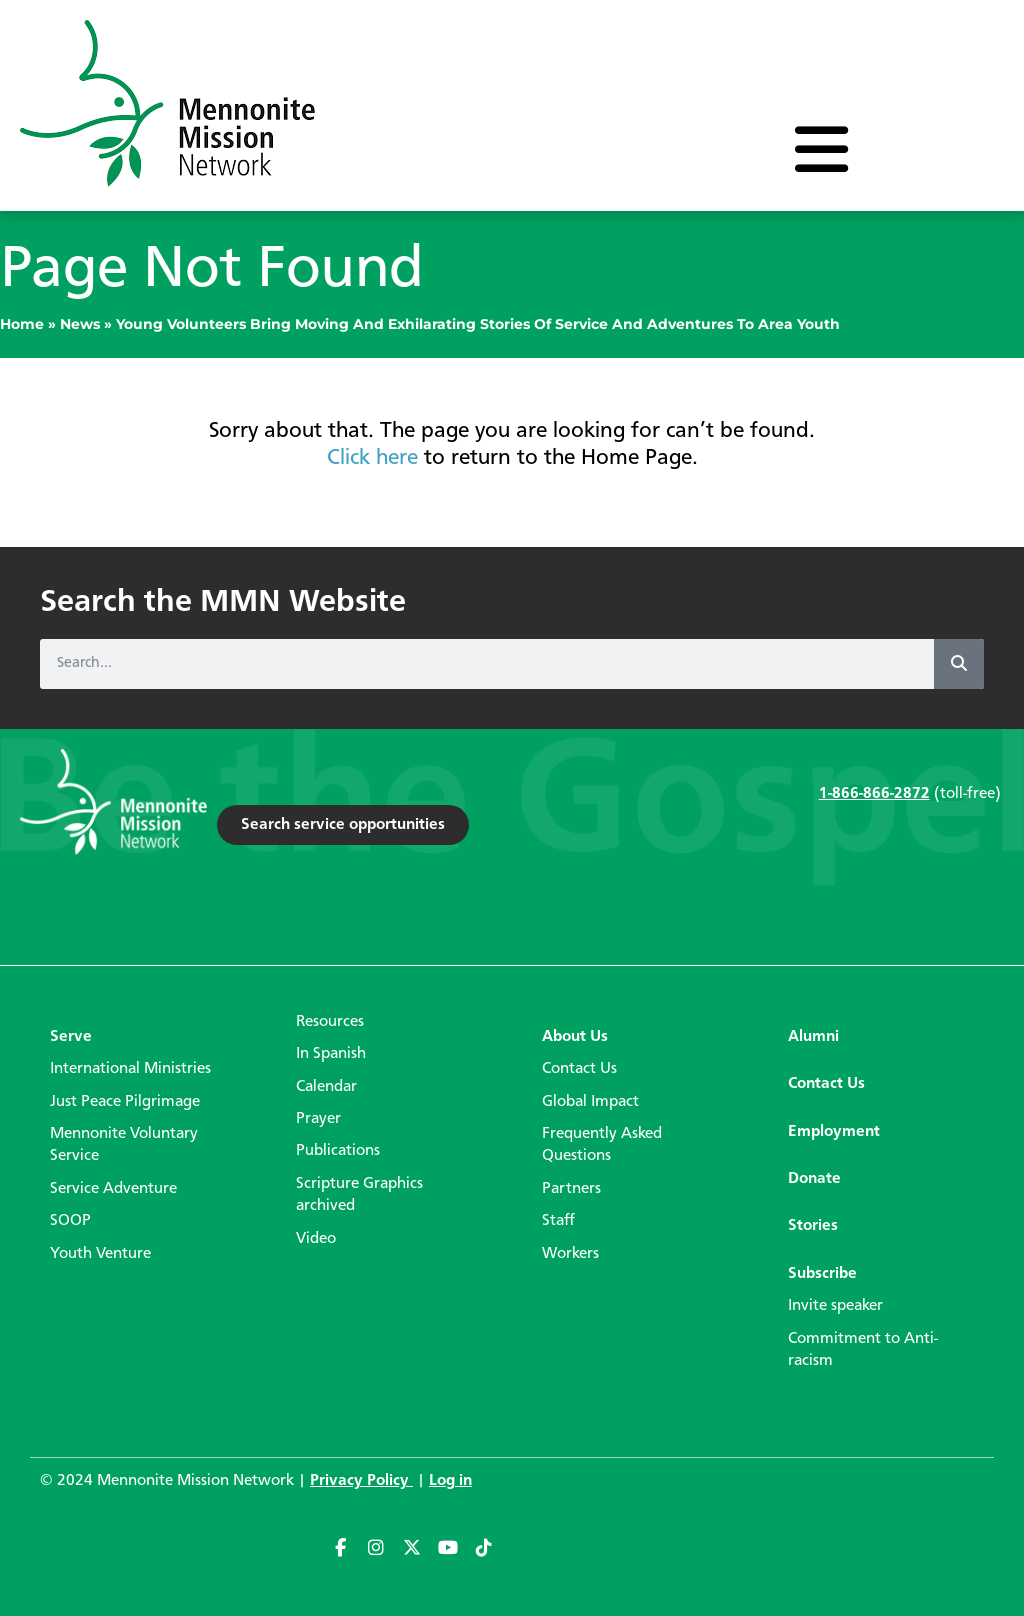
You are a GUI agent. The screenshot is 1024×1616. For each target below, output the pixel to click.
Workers (570, 1254)
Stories (813, 1226)
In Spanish (331, 1054)
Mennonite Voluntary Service (124, 1145)
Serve (71, 1037)
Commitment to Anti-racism (863, 1350)
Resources (330, 1022)
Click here (372, 458)
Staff (558, 1221)
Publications (338, 1151)
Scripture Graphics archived (359, 1195)
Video (316, 1239)
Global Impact (590, 1102)
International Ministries (130, 1069)
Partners (571, 1189)
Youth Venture (100, 1254)
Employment (834, 1132)
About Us (575, 1037)
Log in (450, 1481)
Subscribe (822, 1274)
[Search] (959, 664)
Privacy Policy (361, 1481)
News (80, 324)
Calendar (326, 1087)
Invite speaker (835, 1306)
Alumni (813, 1037)
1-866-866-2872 (874, 794)
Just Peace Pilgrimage (125, 1102)
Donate (814, 1179)
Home (22, 324)
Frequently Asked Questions (602, 1145)
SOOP (70, 1221)
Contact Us (579, 1069)
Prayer (318, 1119)
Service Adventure (113, 1189)
